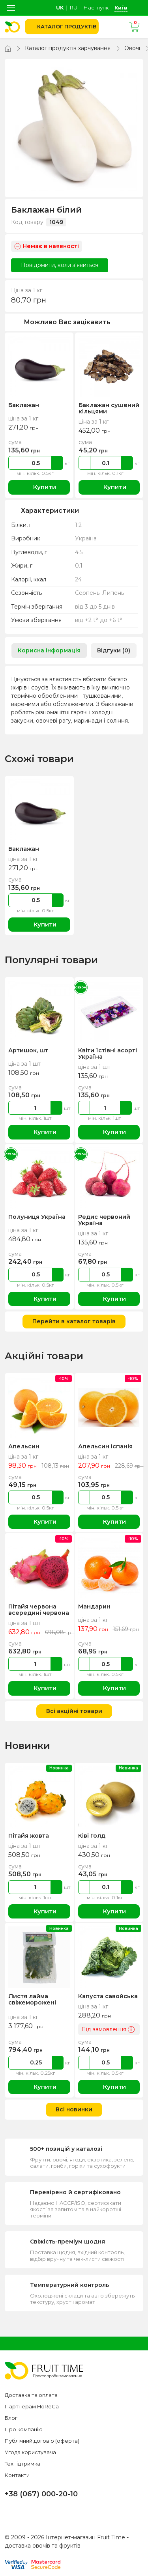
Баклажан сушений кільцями (108, 408)
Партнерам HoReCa (32, 2406)
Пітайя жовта (28, 1835)
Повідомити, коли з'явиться (59, 265)
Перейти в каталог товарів (74, 1321)
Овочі (132, 48)
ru (73, 7)
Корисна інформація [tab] (49, 650)
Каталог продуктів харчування (68, 48)
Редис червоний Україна (104, 1220)
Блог (11, 2418)
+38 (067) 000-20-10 (41, 2494)
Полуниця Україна (36, 1216)
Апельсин (23, 1446)
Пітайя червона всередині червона (38, 1609)
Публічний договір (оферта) (42, 2441)
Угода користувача (30, 2452)
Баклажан (23, 405)
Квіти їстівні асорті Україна (107, 1053)
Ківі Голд (91, 1835)
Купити (39, 487)
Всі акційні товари (74, 1711)
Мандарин (94, 1606)
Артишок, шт (28, 1050)
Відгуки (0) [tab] (113, 650)
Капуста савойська (107, 1996)
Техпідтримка (22, 2463)
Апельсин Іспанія (104, 1446)
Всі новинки (74, 2109)
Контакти (17, 2475)
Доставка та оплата (31, 2395)
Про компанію (24, 2429)
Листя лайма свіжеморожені (32, 1999)
